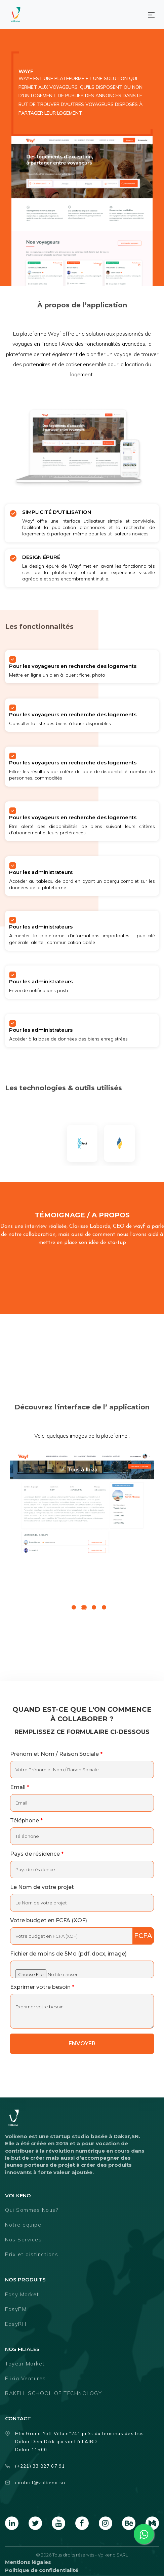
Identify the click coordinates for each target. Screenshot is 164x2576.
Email (19, 1787)
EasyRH (15, 2324)
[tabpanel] (82, 1502)
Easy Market (22, 2294)
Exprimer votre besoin (42, 1987)
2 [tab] (84, 1608)
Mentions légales (28, 2562)
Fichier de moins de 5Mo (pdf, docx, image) (68, 1953)
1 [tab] (74, 1608)
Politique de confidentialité (41, 2570)
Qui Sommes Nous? (31, 2210)
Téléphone (26, 1820)
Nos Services (23, 2239)
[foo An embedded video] (82, 1315)
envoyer (82, 2043)
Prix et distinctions (31, 2254)
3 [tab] (94, 1608)
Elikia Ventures (25, 2378)
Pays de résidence (37, 1854)
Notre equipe (23, 2225)
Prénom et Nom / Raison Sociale (56, 1754)
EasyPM (16, 2309)
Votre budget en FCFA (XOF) (48, 1920)
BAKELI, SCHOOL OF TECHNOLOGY (53, 2393)
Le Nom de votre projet (42, 1887)
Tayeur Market (25, 2363)
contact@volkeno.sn (35, 2482)
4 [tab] (104, 1608)
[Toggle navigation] (151, 14)
